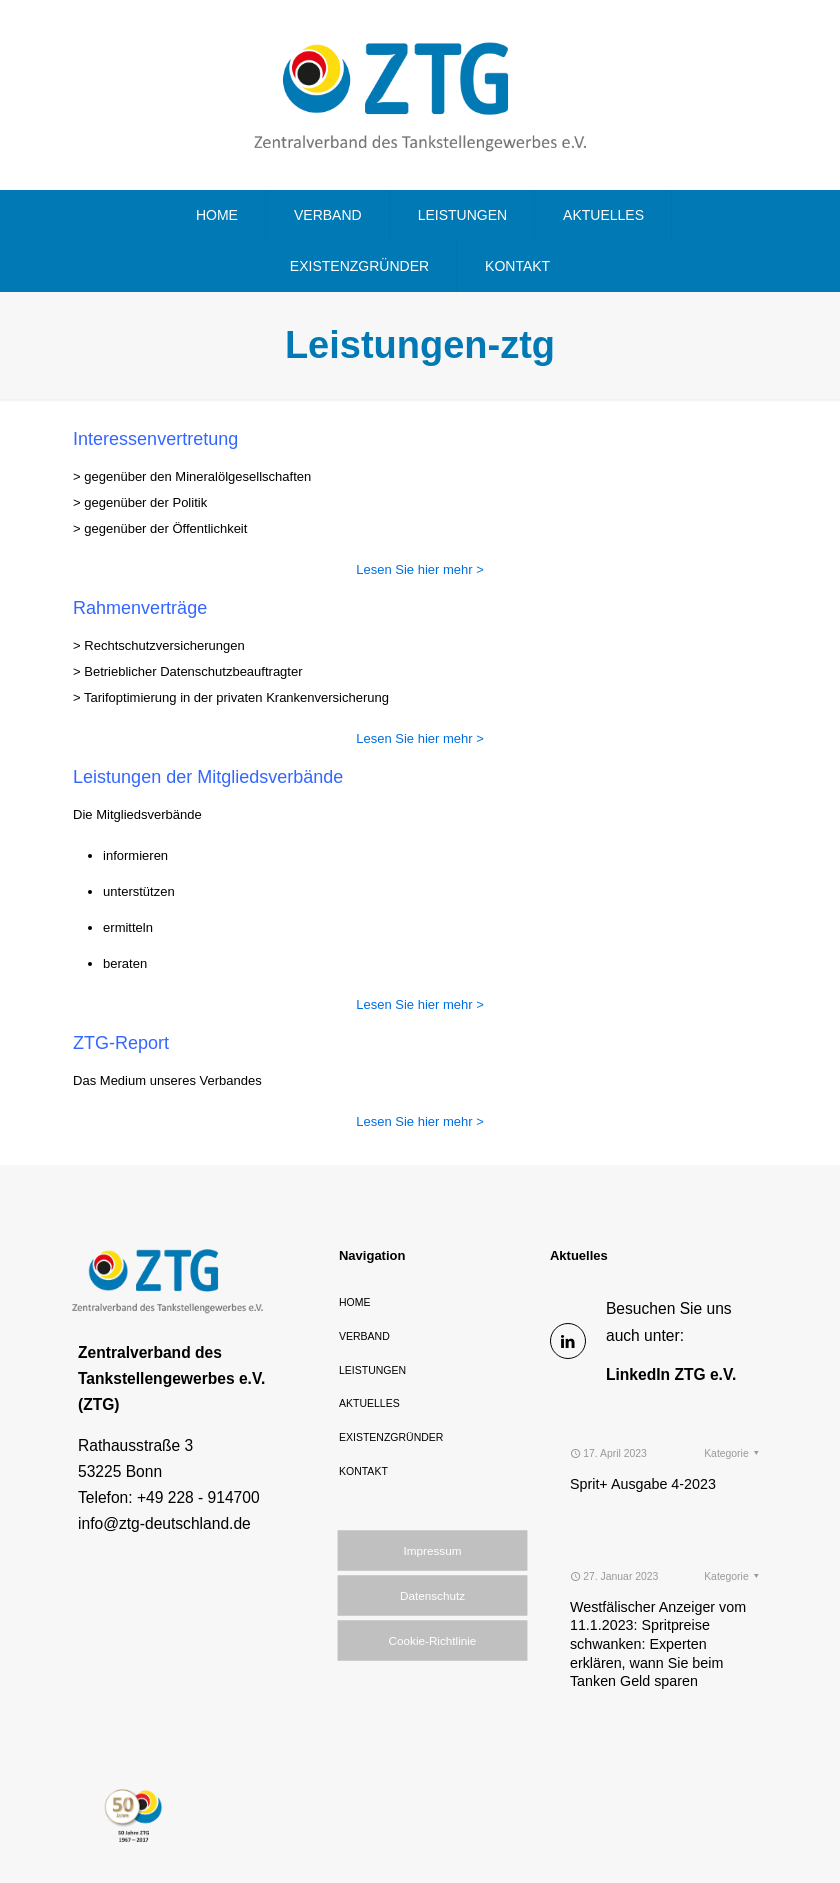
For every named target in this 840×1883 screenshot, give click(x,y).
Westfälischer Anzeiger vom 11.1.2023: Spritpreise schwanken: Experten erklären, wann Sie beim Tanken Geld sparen (658, 1598)
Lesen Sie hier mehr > (420, 569)
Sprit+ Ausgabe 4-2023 (643, 1439)
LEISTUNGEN (372, 1370)
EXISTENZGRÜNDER (391, 1437)
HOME (355, 1302)
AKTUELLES (369, 1403)
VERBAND (364, 1336)
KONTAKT (363, 1471)
